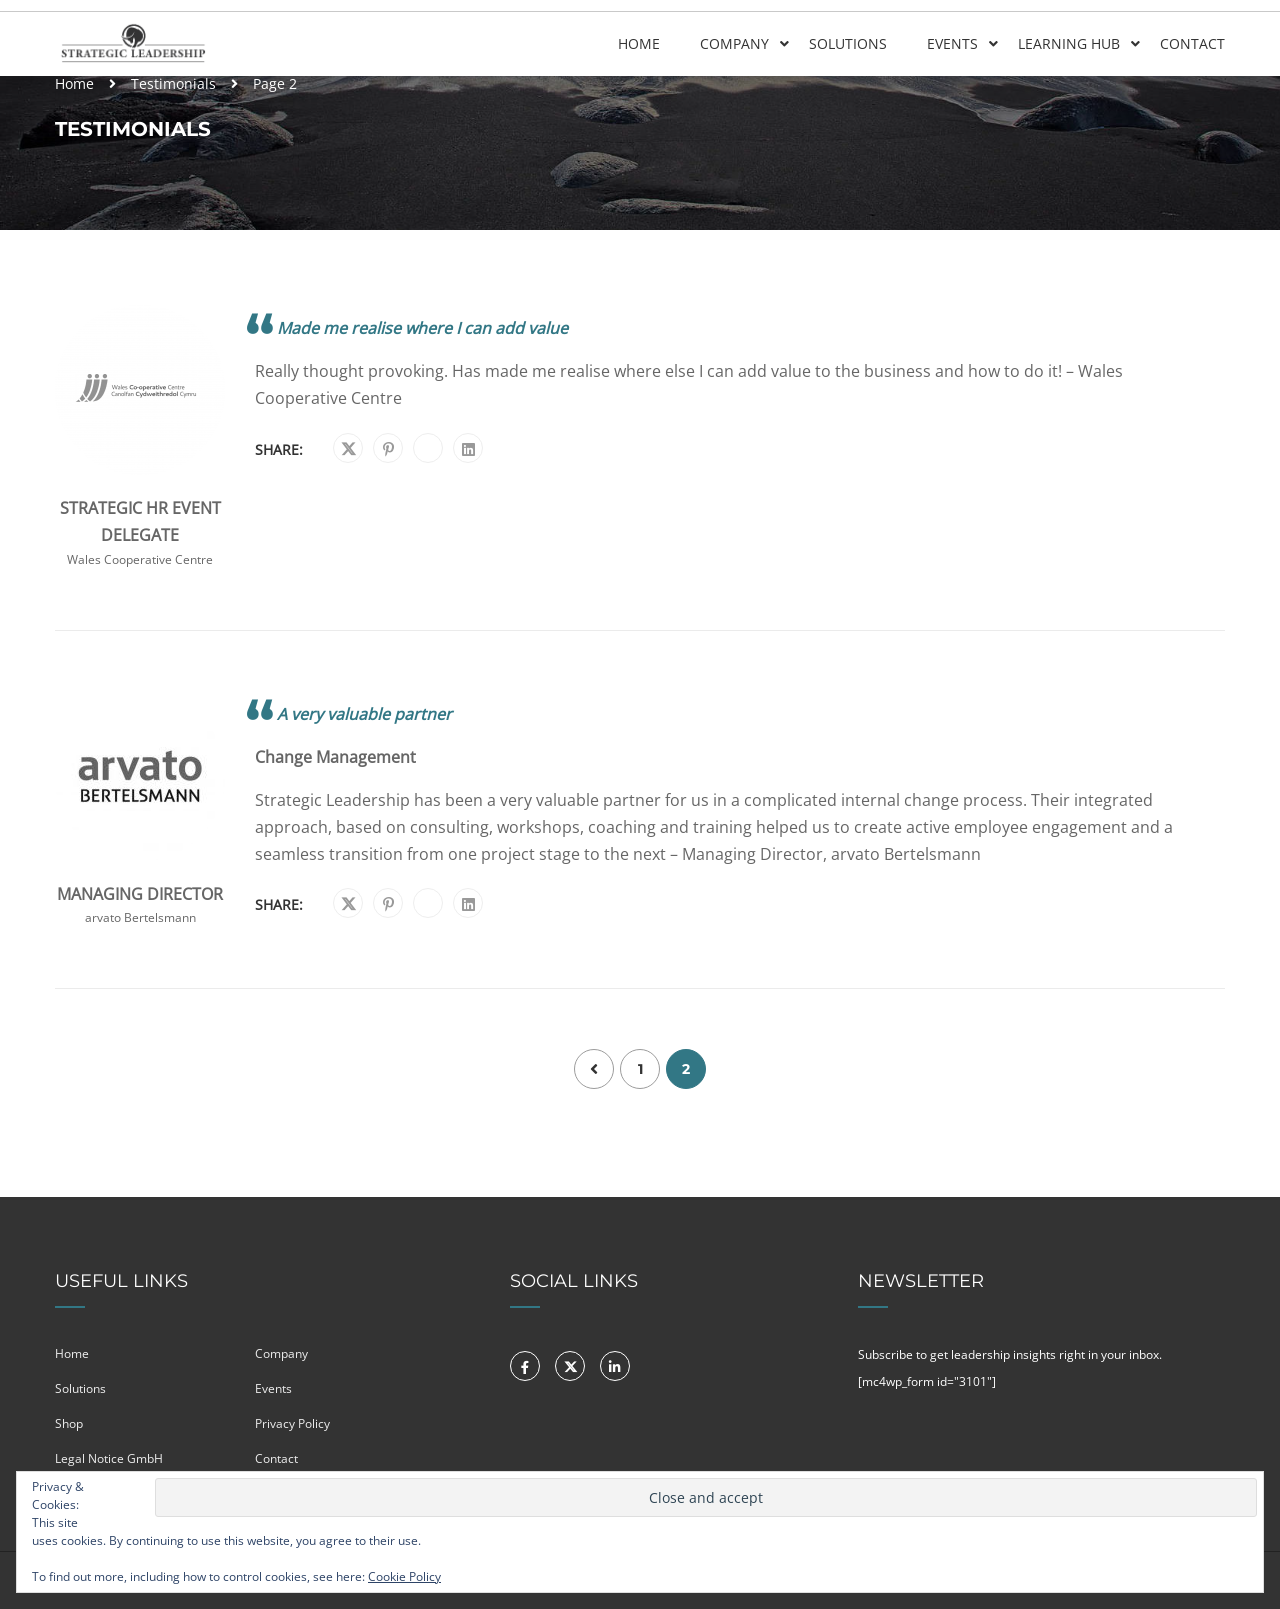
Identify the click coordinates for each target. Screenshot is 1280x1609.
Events (952, 43)
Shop (69, 1423)
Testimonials (173, 83)
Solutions (848, 43)
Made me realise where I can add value (422, 328)
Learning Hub (1069, 43)
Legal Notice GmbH (109, 1458)
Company (734, 43)
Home (639, 43)
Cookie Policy (404, 1576)
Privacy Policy (292, 1423)
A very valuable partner (364, 714)
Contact (1192, 43)
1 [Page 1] (640, 1069)
